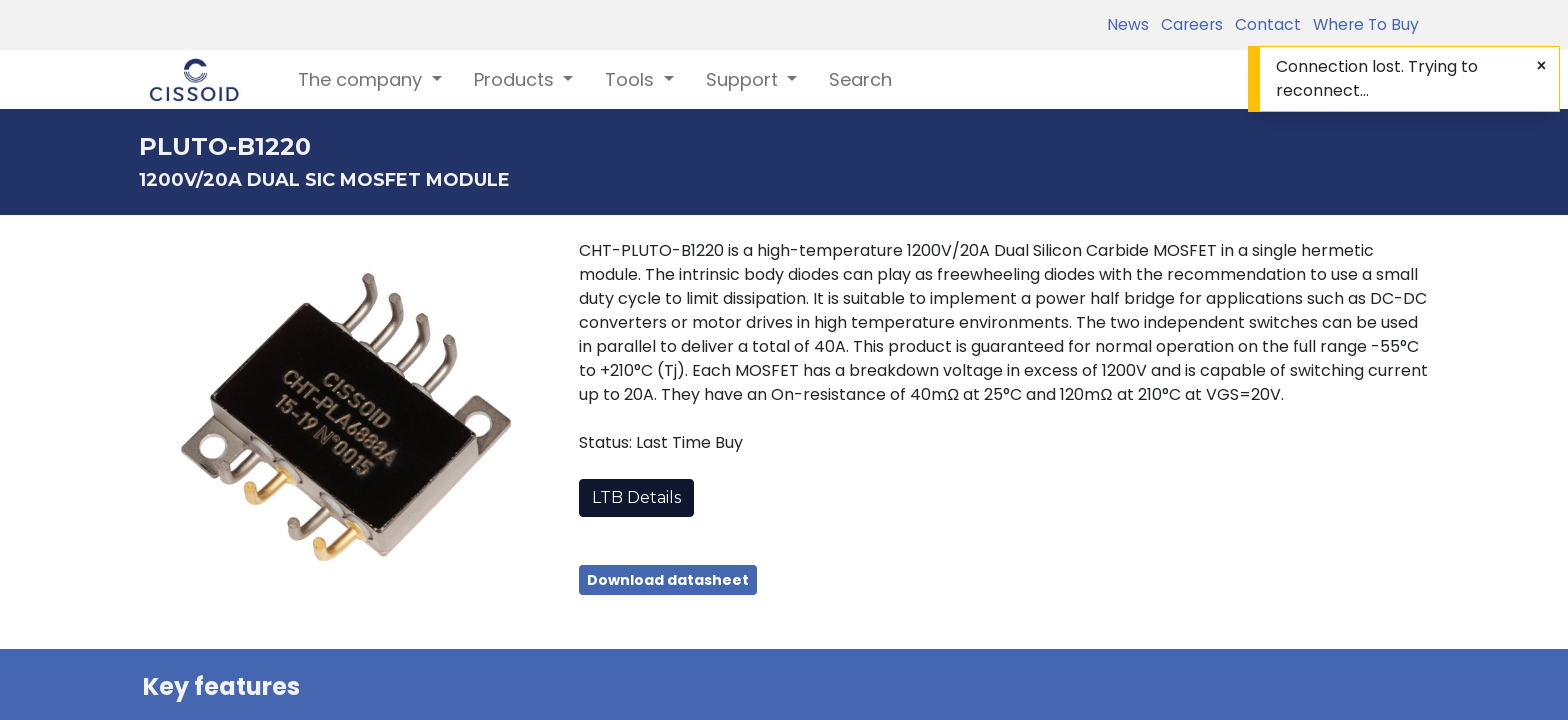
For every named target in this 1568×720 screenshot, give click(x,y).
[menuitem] (860, 79)
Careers (1188, 24)
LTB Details (636, 497)
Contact (1264, 24)
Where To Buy (1362, 24)
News (1128, 24)
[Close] (1541, 66)
